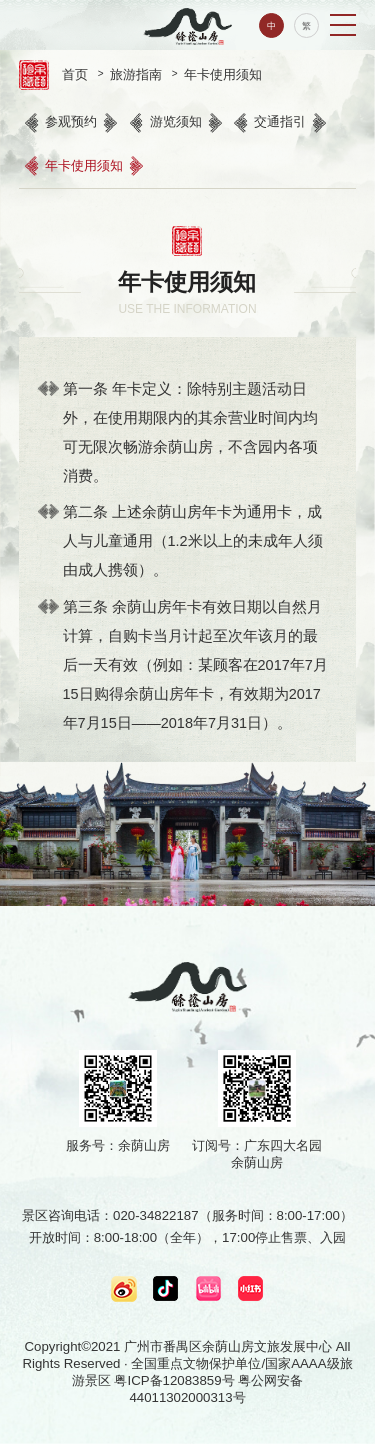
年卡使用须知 (223, 74)
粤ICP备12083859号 (174, 1380)
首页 (75, 74)
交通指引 (280, 121)
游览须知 (176, 121)
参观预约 (71, 121)
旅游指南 (136, 74)
